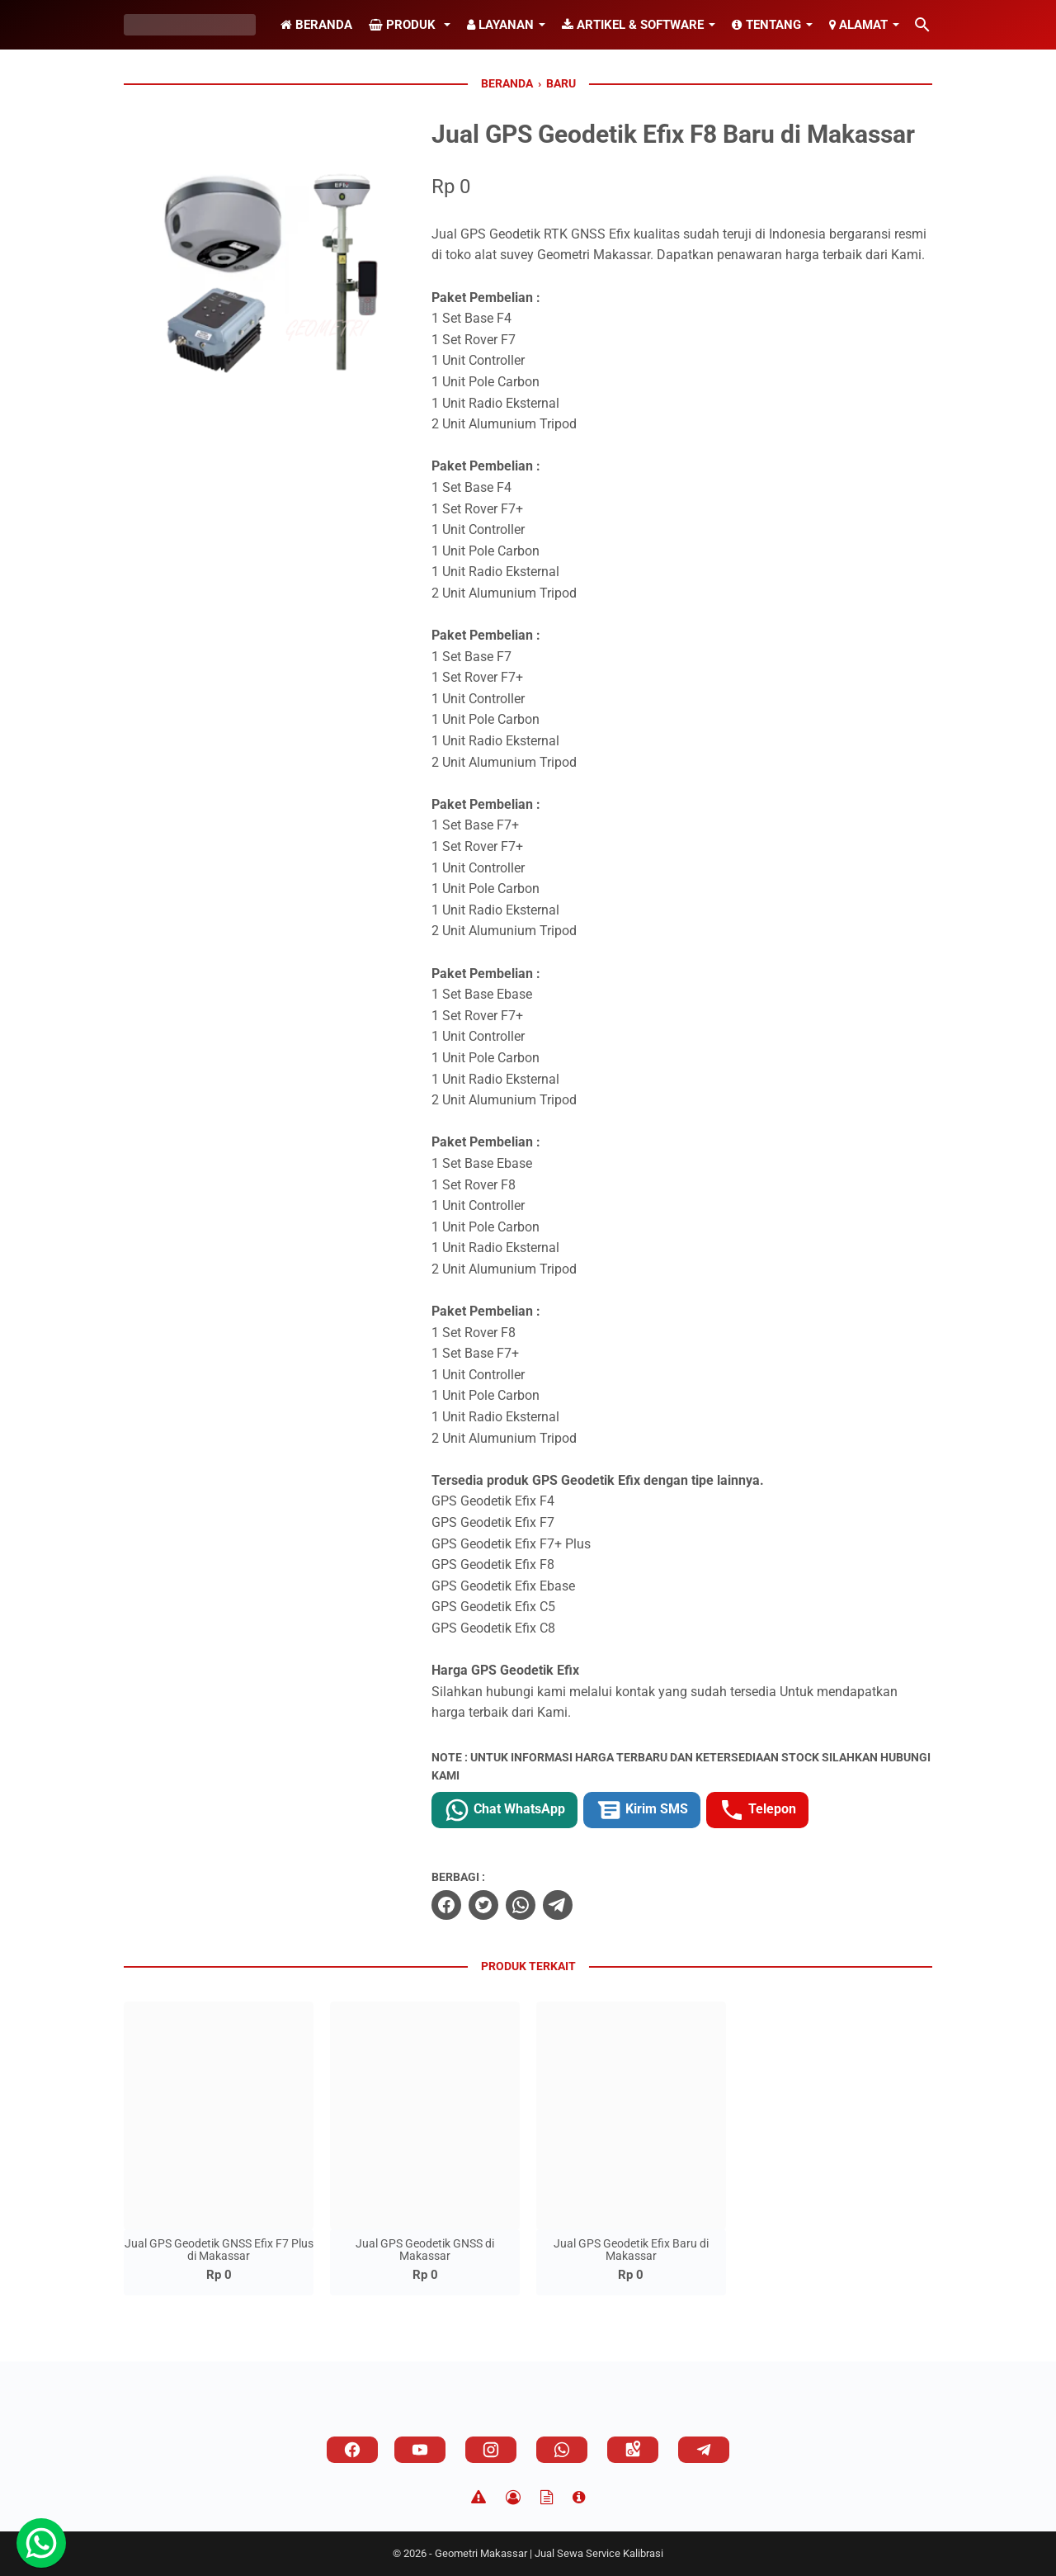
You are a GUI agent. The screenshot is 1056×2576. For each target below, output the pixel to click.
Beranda (316, 24)
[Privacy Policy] (513, 2497)
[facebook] (446, 1905)
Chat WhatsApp (504, 1810)
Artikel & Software (633, 24)
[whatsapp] (520, 1905)
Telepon (757, 1810)
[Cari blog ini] (922, 25)
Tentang (766, 24)
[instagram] (490, 2450)
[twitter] (483, 1905)
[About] (579, 2497)
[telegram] (558, 1905)
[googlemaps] (632, 2450)
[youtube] (420, 2450)
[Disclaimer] (478, 2497)
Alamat (858, 24)
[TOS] (546, 2497)
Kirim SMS (642, 1810)
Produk (404, 24)
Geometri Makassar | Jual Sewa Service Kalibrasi (549, 2553)
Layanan (500, 24)
